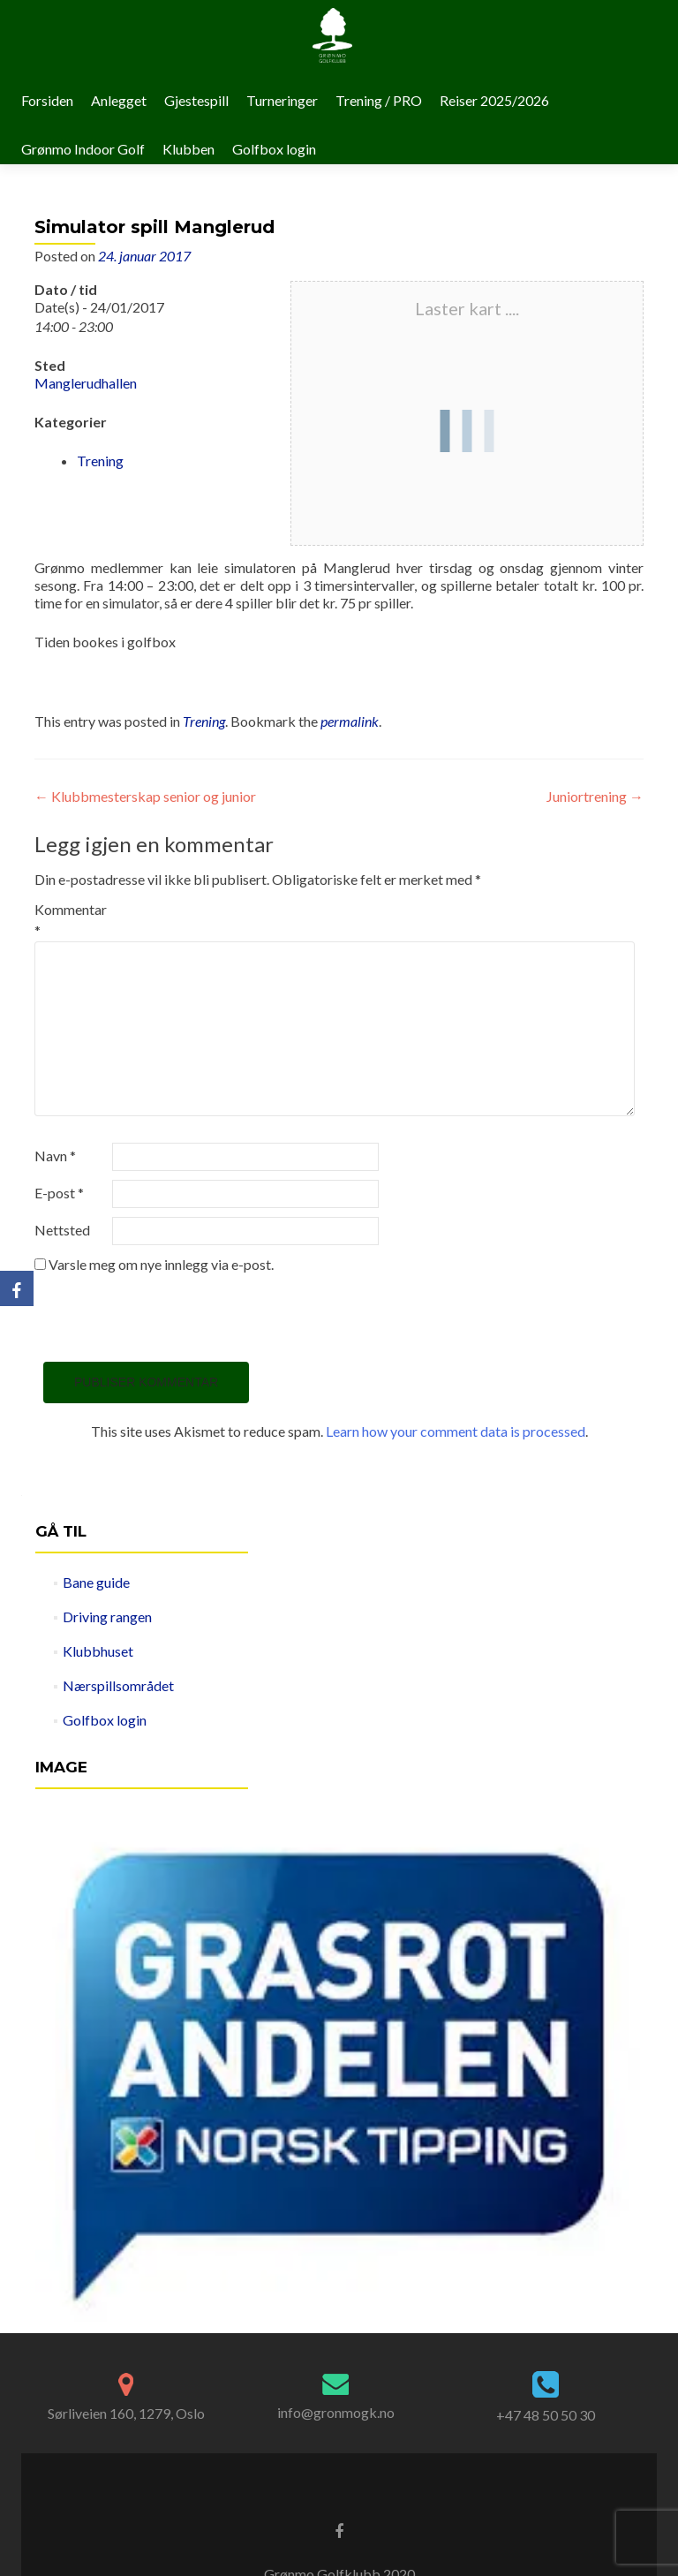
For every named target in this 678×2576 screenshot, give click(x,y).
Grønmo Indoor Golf (83, 148)
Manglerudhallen (85, 382)
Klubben (188, 148)
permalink (349, 721)
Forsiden (47, 100)
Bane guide (96, 1582)
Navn (55, 1155)
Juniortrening (595, 796)
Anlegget (119, 100)
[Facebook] (17, 1288)
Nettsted (62, 1229)
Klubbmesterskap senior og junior (145, 796)
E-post (59, 1192)
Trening (100, 460)
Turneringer (282, 100)
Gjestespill (196, 100)
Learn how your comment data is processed (455, 1431)
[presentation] (168, 1318)
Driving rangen (107, 1616)
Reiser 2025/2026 (494, 100)
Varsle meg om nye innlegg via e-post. (161, 1264)
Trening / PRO (378, 100)
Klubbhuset (98, 1651)
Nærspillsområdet (118, 1685)
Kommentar (70, 920)
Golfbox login (274, 148)
